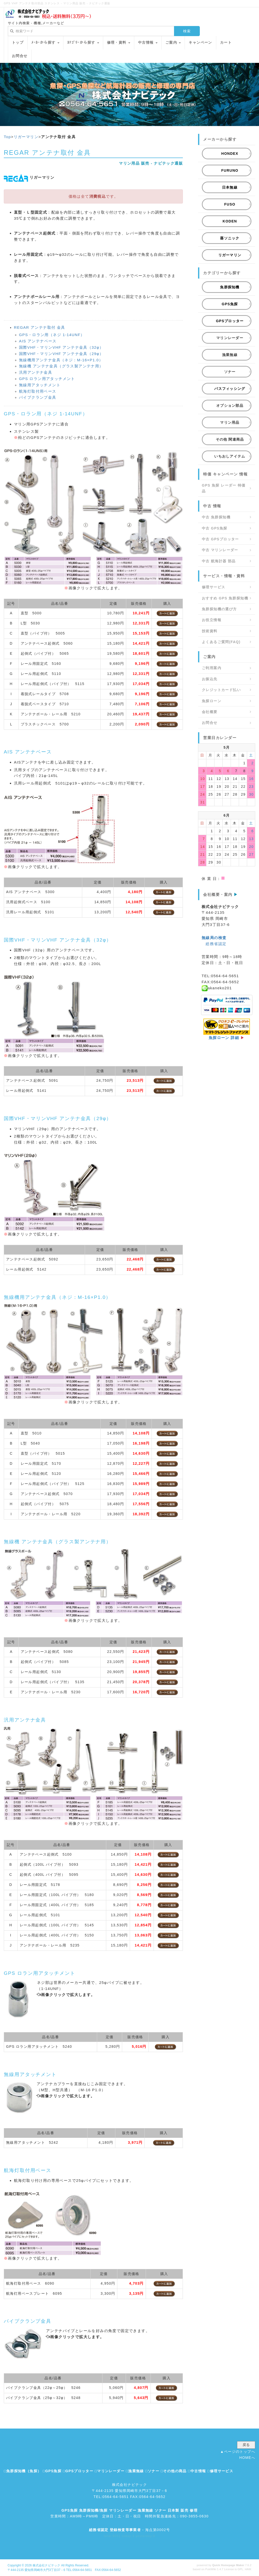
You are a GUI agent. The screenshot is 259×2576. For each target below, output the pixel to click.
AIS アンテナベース (38, 341)
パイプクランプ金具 (37, 397)
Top (7, 137)
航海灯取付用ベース (37, 391)
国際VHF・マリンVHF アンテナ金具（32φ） (61, 347)
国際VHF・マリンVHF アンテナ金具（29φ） (61, 353)
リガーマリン (26, 137)
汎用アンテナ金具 (35, 372)
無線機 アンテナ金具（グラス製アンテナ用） (61, 366)
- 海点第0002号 (129, 2530)
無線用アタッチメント (39, 385)
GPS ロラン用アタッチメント (47, 378)
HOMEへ (247, 2458)
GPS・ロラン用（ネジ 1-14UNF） (52, 335)
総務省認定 (216, 944)
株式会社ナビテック (46, 2565)
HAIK (248, 2569)
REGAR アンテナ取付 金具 (39, 327)
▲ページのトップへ (237, 2451)
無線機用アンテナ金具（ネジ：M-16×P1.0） (61, 360)
